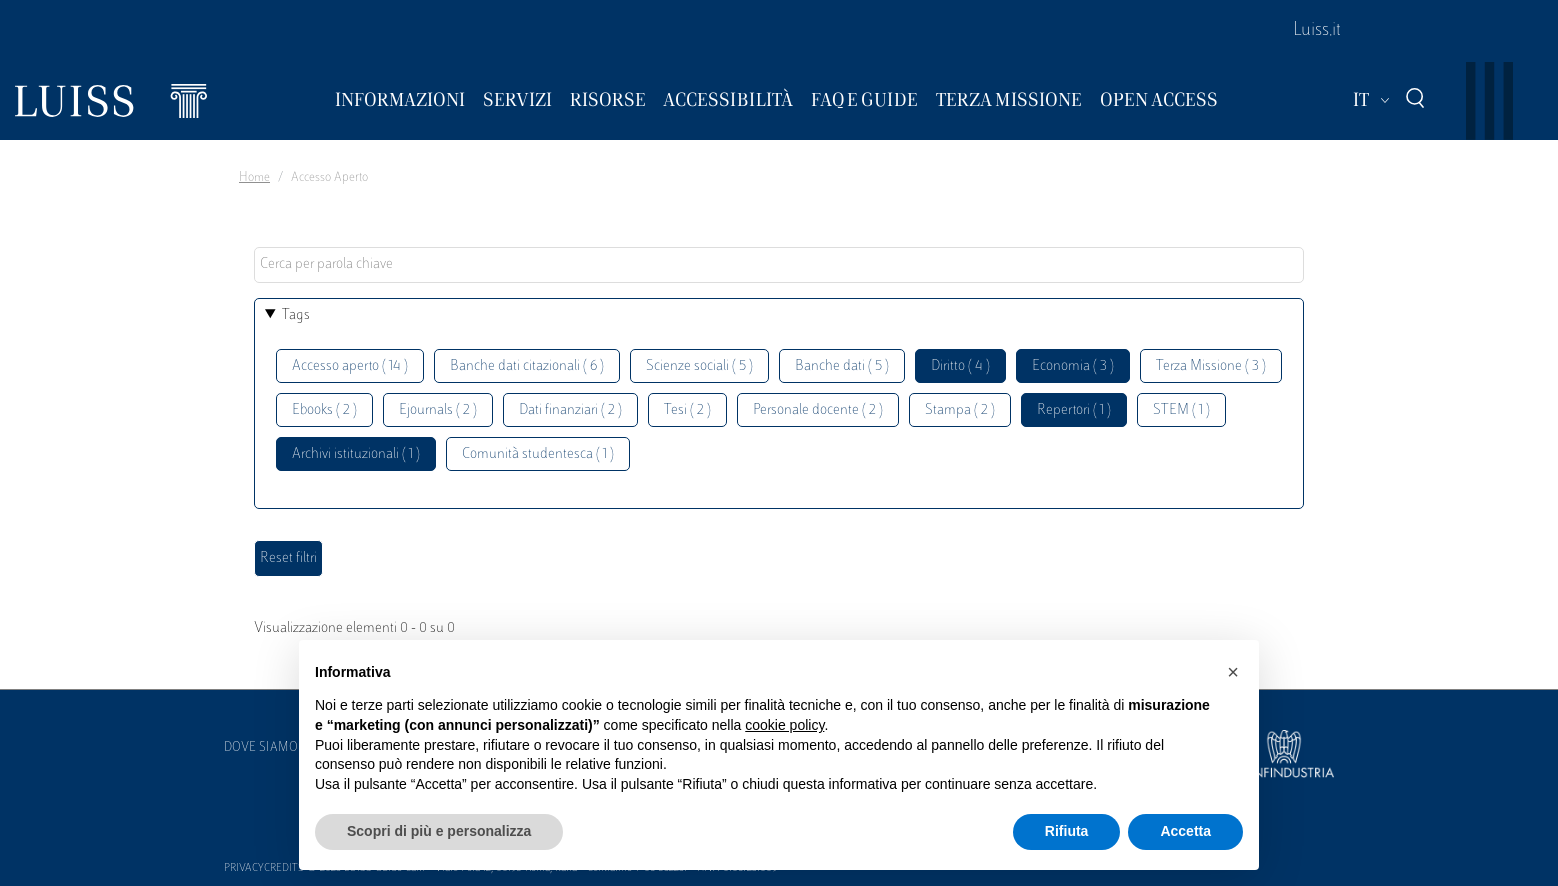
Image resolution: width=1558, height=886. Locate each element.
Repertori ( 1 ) (1074, 410)
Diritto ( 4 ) (960, 366)
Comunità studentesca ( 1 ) (538, 454)
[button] (1233, 672)
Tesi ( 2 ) (687, 410)
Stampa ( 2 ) (960, 410)
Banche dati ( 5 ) (842, 366)
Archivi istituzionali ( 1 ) (356, 454)
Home (254, 178)
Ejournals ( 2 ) (438, 410)
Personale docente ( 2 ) (818, 410)
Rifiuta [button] (1067, 831)
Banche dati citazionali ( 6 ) (527, 366)
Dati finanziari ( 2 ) (570, 410)
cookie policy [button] (784, 725)
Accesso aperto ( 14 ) (350, 366)
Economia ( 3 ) (1073, 366)
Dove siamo (261, 748)
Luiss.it (1317, 31)
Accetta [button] (1185, 831)
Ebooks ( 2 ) (324, 410)
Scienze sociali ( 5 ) (699, 366)
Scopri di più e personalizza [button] (439, 831)
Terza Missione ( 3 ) (1211, 366)
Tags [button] (296, 315)
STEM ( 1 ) (1181, 410)
